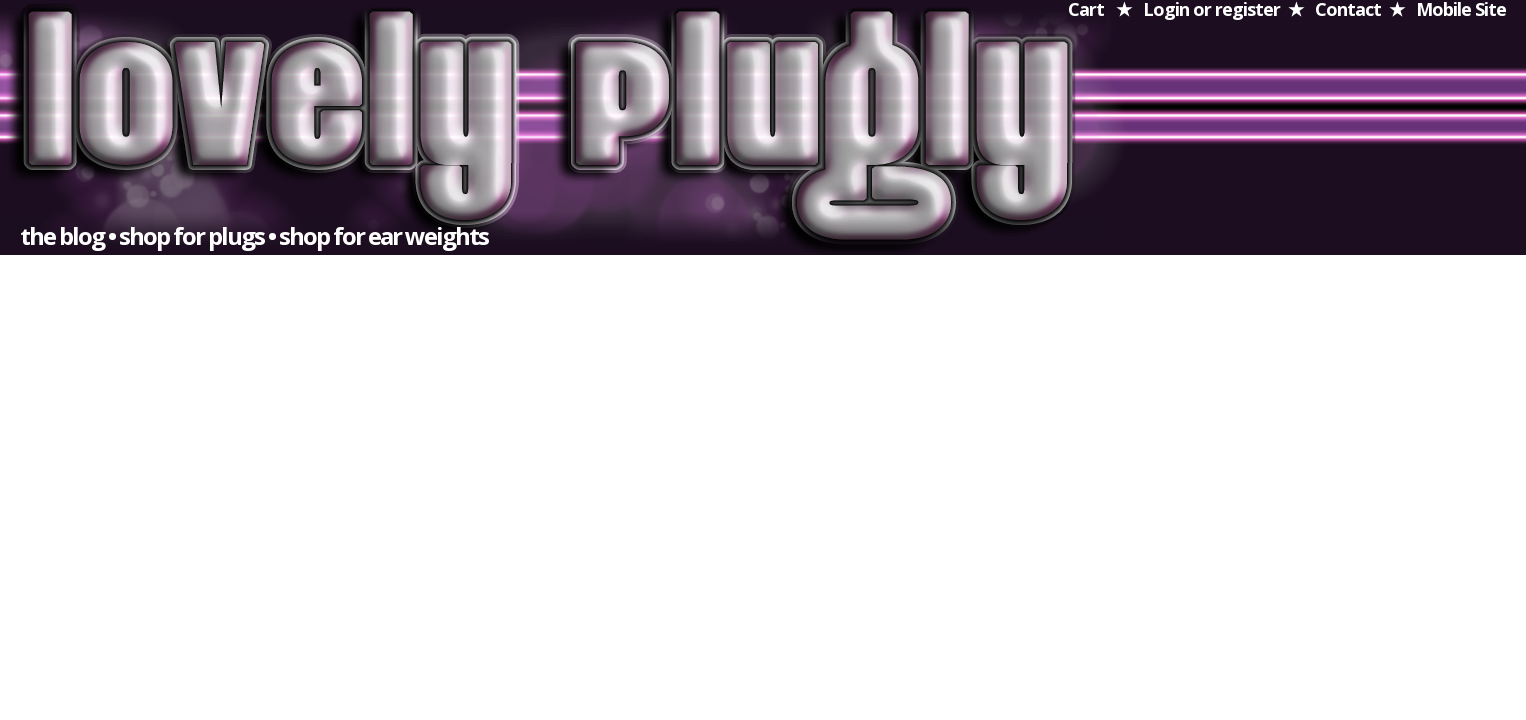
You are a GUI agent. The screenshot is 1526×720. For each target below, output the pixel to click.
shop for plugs (191, 235)
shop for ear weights (383, 235)
